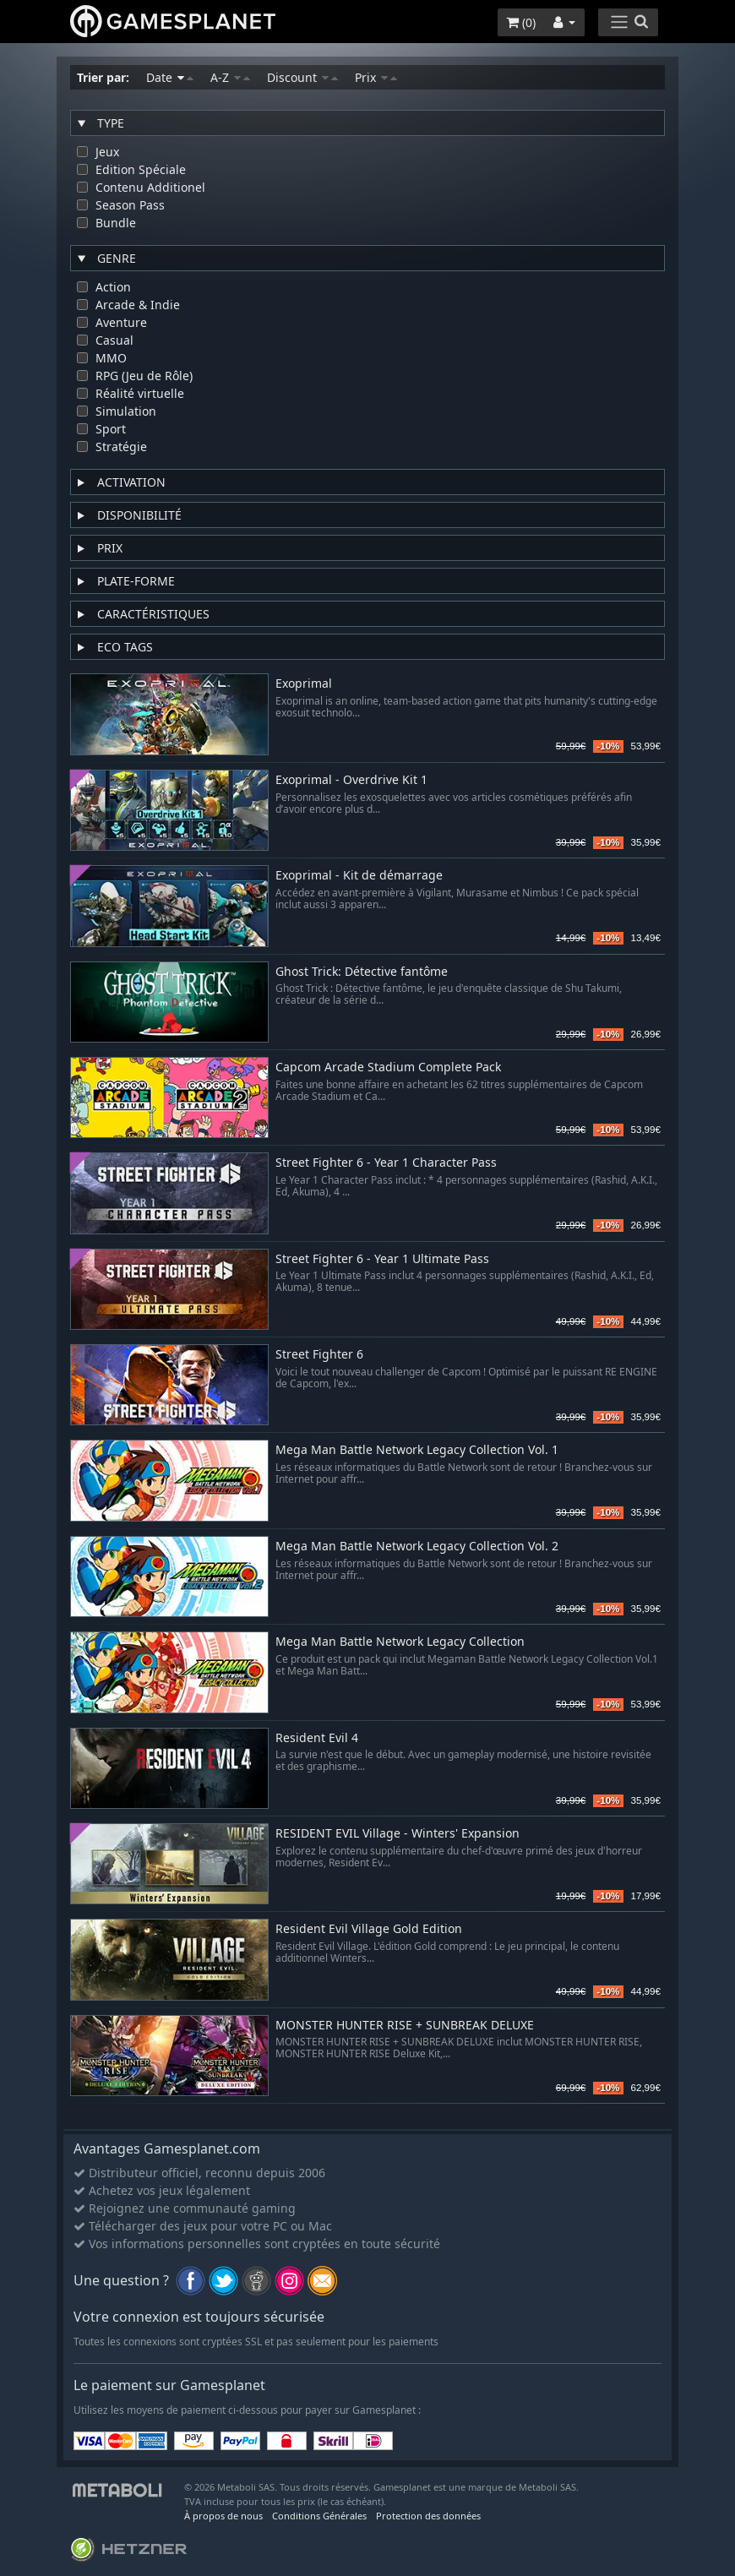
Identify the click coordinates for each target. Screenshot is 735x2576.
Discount (302, 77)
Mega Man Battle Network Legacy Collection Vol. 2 (416, 1546)
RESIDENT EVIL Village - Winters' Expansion (397, 1834)
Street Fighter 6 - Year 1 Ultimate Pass (382, 1259)
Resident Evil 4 (316, 1738)
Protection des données (428, 2515)
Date (169, 77)
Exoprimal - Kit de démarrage (359, 876)
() (521, 22)
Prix (376, 77)
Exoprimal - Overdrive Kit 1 (351, 780)
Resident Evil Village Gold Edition (368, 1929)
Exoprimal (303, 684)
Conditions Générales (319, 2515)
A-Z (230, 77)
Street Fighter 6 (319, 1355)
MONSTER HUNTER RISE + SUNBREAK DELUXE (404, 2025)
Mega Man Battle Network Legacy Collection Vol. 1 (416, 1450)
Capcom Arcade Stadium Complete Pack (388, 1067)
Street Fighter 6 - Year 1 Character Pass (386, 1163)
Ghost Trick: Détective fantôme (361, 972)
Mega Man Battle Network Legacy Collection (400, 1642)
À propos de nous (223, 2515)
